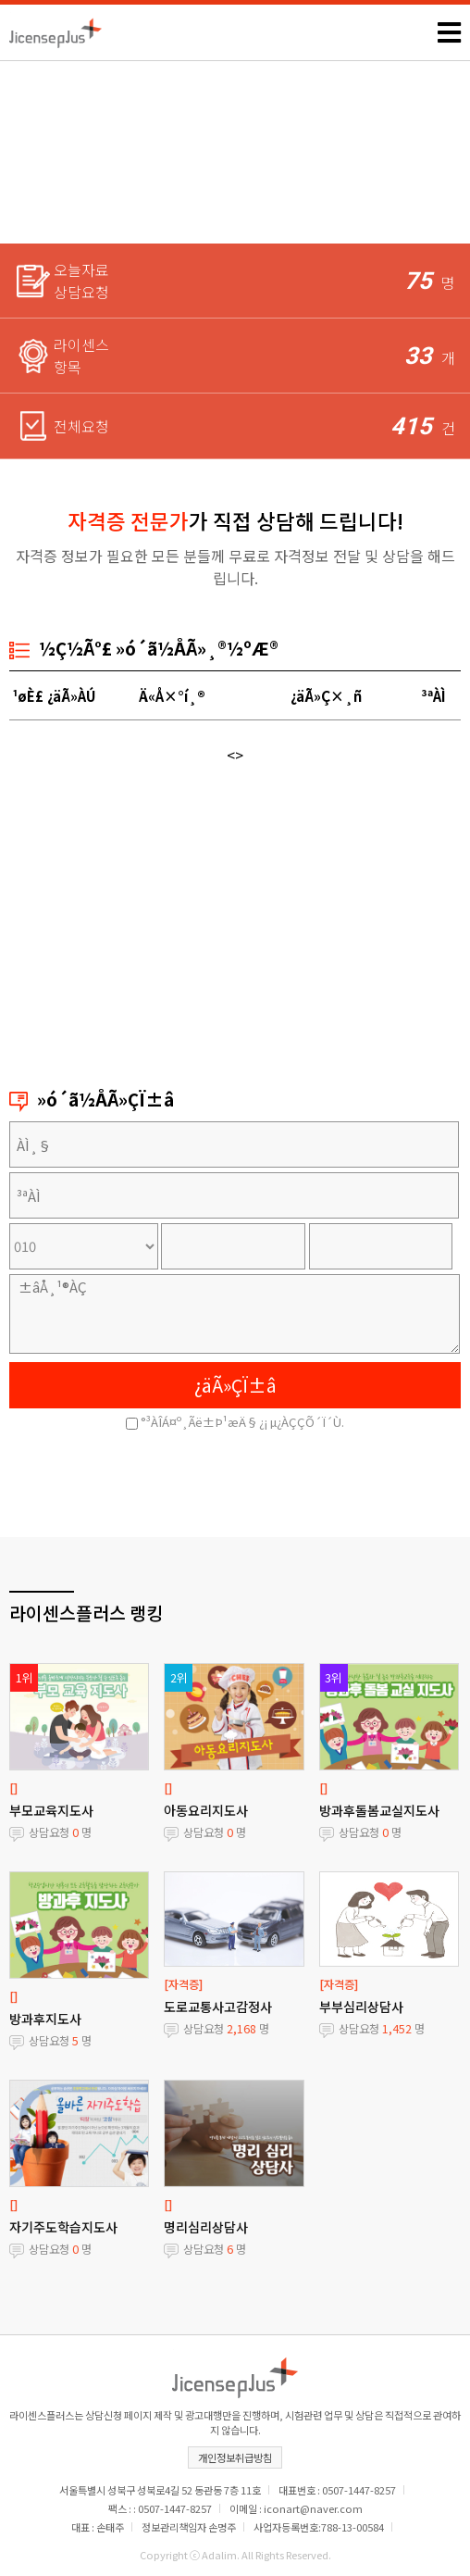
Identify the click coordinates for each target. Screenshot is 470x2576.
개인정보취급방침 (235, 2457)
